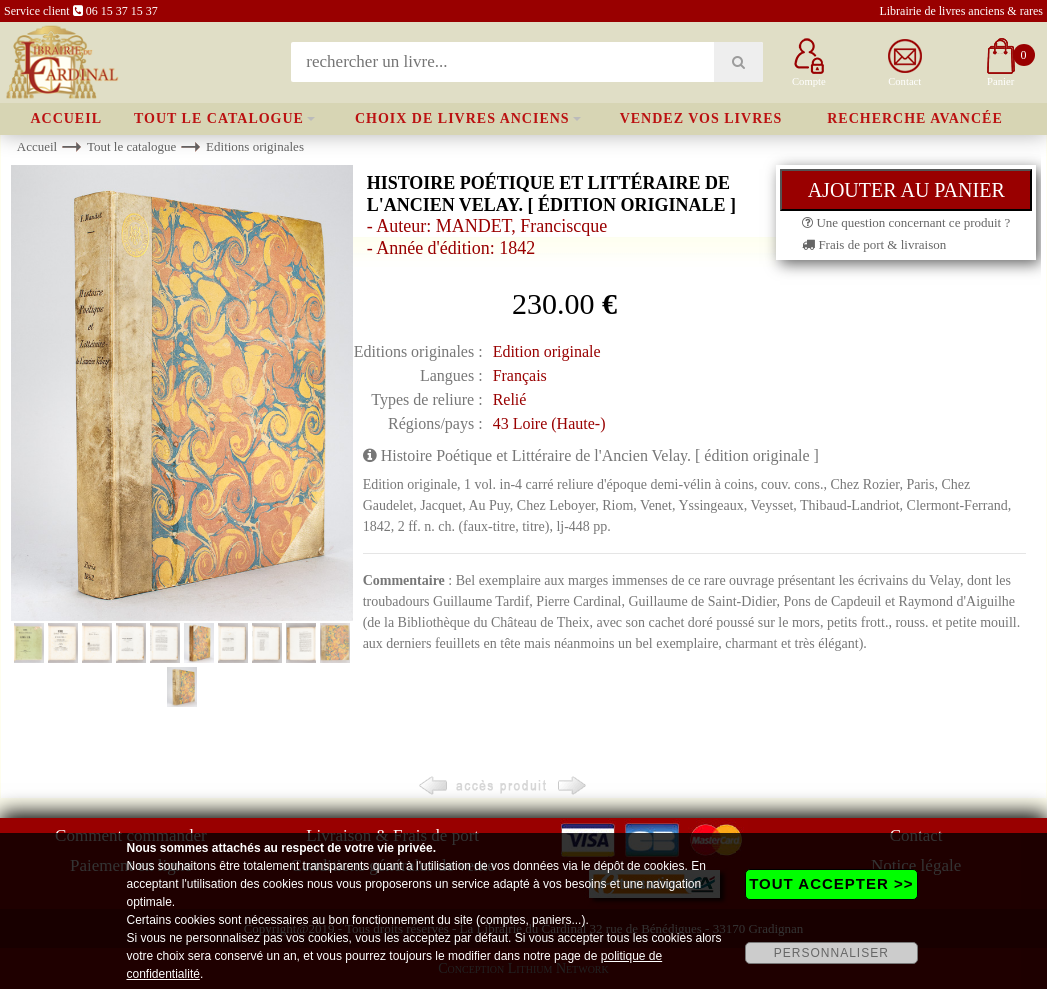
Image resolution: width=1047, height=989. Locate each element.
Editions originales (255, 146)
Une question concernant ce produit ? (906, 222)
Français (520, 375)
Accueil (66, 118)
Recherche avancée (915, 118)
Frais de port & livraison (874, 244)
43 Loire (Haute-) (549, 423)
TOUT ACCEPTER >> (831, 883)
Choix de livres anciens (462, 118)
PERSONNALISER (831, 953)
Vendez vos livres (701, 118)
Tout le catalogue (219, 118)
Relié (510, 399)
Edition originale (547, 351)
